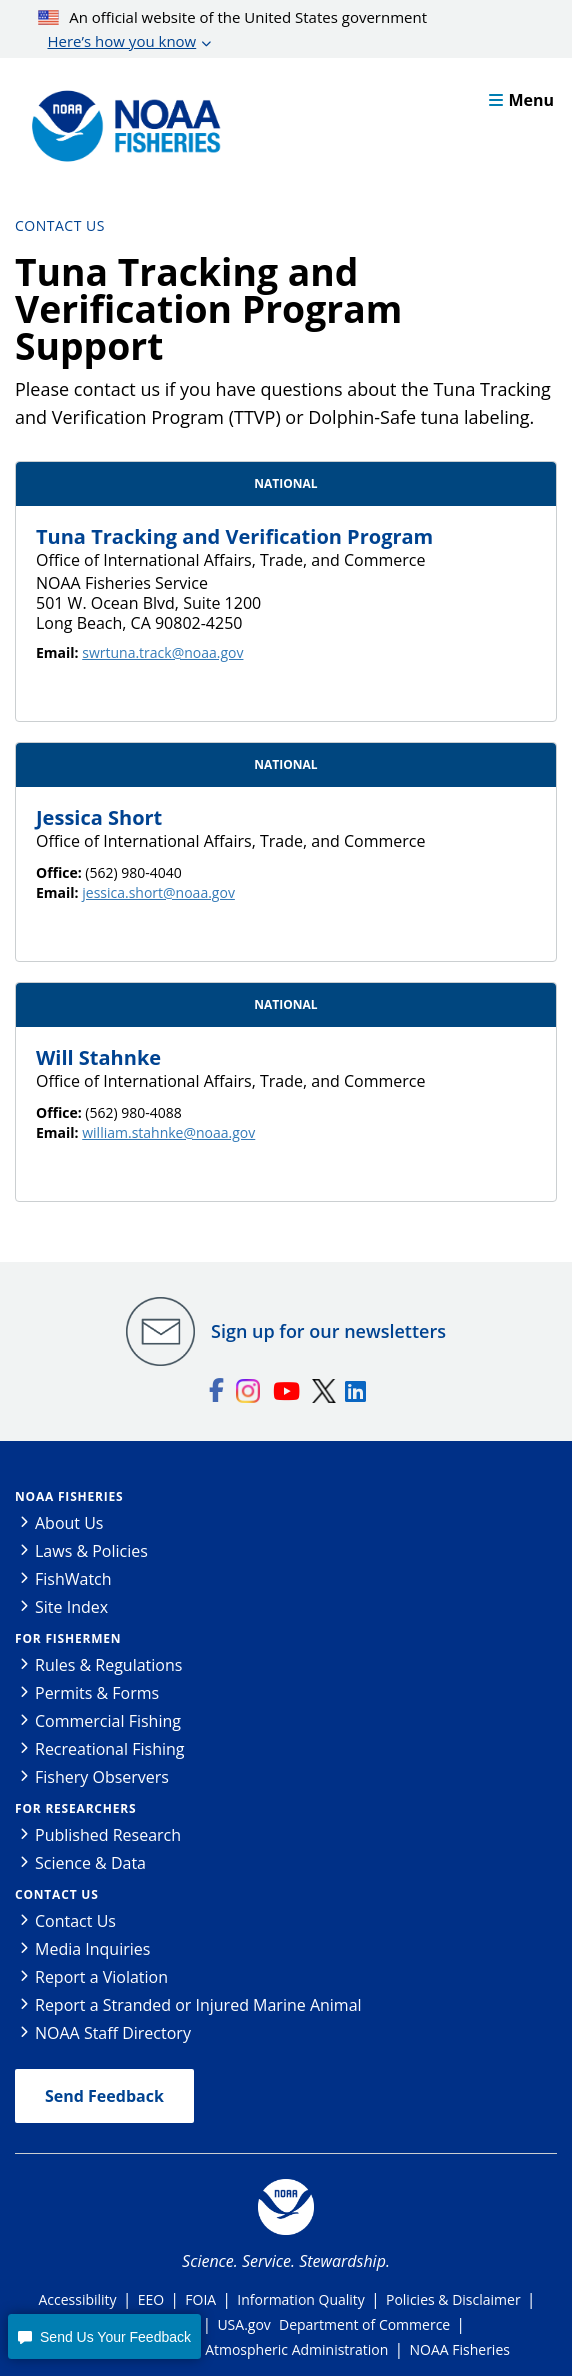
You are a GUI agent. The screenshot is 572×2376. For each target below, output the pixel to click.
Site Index (71, 1607)
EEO (151, 2299)
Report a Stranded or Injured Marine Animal (198, 2005)
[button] (104, 2336)
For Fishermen (68, 1638)
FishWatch (73, 1579)
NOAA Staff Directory (113, 2033)
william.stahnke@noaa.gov (168, 1132)
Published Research (108, 1835)
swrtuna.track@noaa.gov (162, 652)
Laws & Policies (91, 1551)
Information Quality (301, 2299)
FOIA (200, 2299)
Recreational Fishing (109, 1749)
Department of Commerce (364, 2324)
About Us (69, 1523)
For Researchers (75, 1808)
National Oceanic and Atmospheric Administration (225, 2349)
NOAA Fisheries (69, 1496)
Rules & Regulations (108, 1665)
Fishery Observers (102, 1777)
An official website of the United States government (233, 30)
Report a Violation (101, 1977)
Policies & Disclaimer (453, 2299)
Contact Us (60, 225)
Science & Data (90, 1863)
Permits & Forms (97, 1693)
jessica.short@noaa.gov (158, 892)
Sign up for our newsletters (328, 1331)
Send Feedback (104, 2096)
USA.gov (243, 2324)
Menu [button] (521, 100)
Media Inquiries (92, 1949)
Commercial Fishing (108, 1721)
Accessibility (77, 2299)
